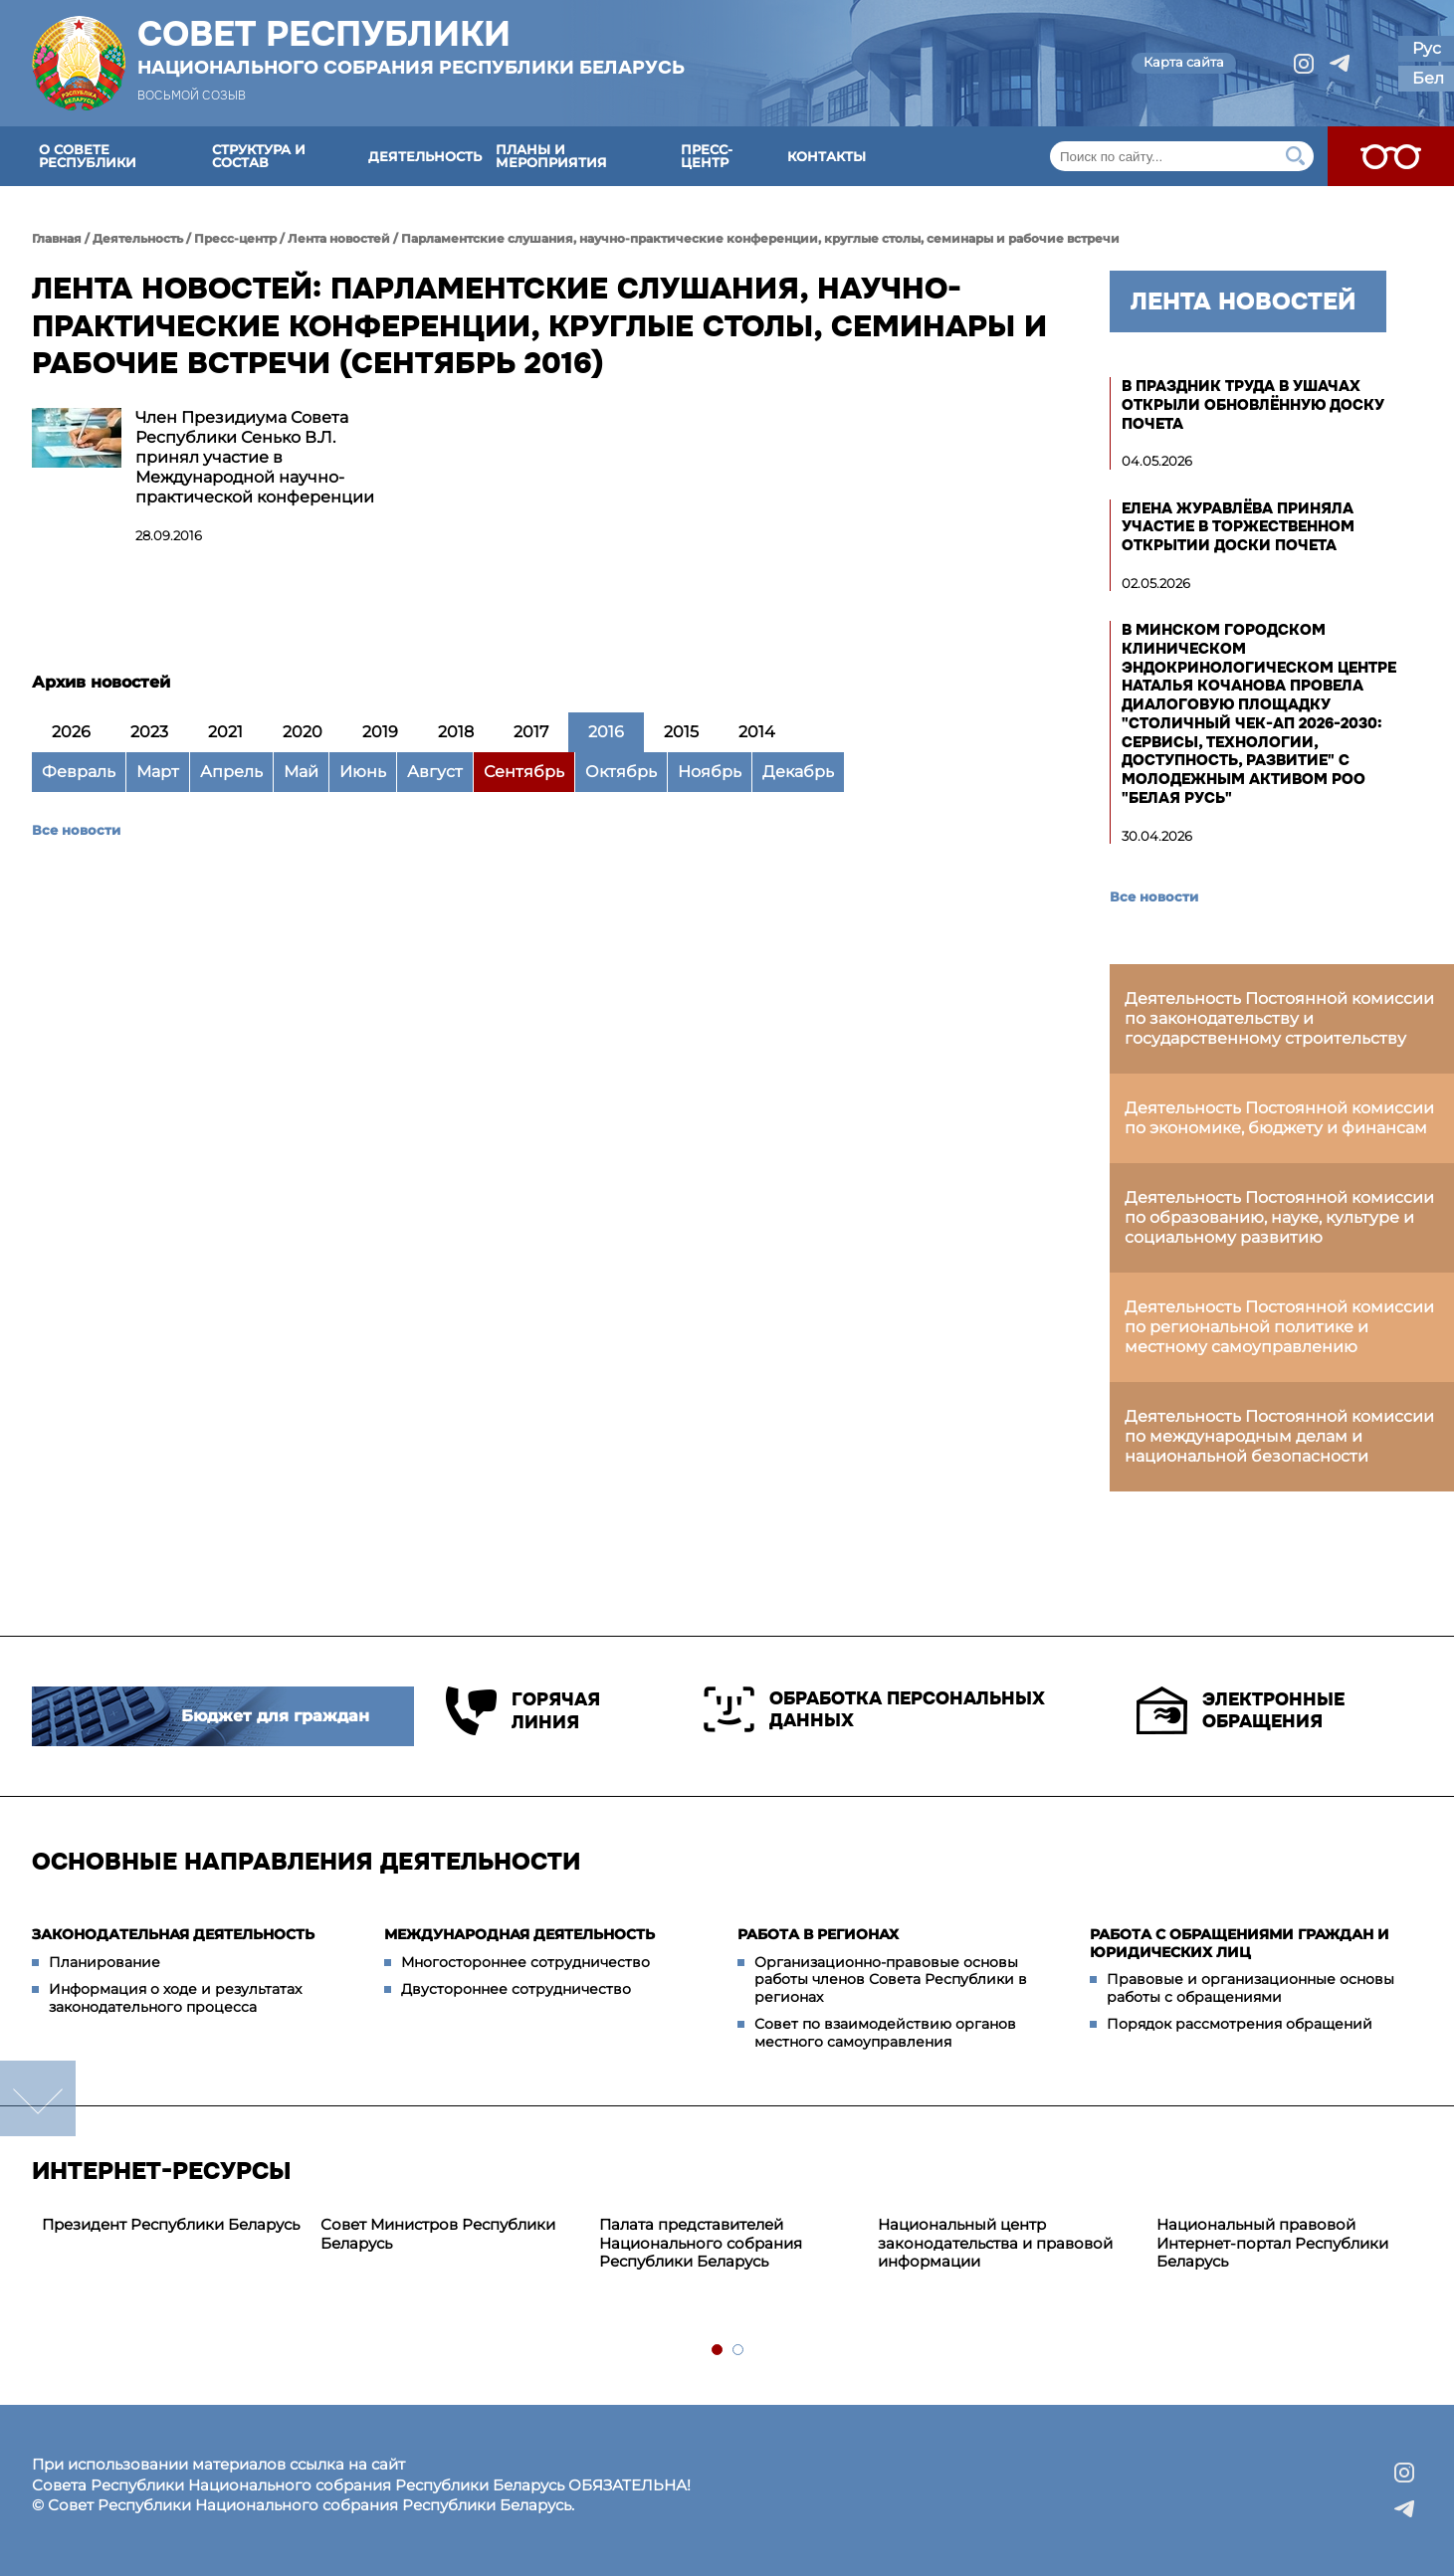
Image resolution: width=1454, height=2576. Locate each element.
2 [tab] (738, 2350)
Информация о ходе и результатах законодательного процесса (175, 1998)
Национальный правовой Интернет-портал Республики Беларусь (1272, 2243)
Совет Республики (411, 47)
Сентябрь (524, 771)
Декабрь (798, 771)
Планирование (104, 1962)
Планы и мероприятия (551, 155)
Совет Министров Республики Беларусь (437, 2234)
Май (301, 771)
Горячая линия (523, 1710)
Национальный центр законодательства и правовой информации (995, 2243)
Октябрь (621, 771)
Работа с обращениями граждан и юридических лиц (1239, 1943)
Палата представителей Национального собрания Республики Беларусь (700, 2243)
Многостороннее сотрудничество (525, 1962)
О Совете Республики (87, 155)
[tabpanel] (171, 2225)
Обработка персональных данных (874, 1709)
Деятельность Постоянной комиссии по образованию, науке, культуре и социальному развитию (1279, 1217)
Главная (57, 238)
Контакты (826, 156)
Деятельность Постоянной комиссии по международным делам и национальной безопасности (1279, 1436)
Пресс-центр (706, 155)
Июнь (362, 771)
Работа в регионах (818, 1934)
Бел (1428, 78)
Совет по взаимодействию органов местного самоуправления (885, 2033)
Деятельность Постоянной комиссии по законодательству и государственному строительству (1279, 1018)
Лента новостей (339, 238)
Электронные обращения (1241, 1710)
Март (157, 771)
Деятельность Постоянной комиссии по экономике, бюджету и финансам (1279, 1117)
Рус (1426, 48)
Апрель (231, 771)
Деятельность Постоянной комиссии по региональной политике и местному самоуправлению (1279, 1326)
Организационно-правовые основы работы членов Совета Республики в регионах (890, 1979)
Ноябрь (709, 771)
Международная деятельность (519, 1934)
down (38, 2098)
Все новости (76, 830)
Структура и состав (259, 155)
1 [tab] (718, 2350)
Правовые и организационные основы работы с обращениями (1250, 1988)
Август (435, 771)
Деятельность (425, 156)
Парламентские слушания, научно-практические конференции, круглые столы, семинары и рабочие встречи (760, 238)
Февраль (78, 771)
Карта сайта (1183, 62)
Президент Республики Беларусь (171, 2224)
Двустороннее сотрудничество (516, 1989)
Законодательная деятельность (173, 1934)
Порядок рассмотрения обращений (1239, 2024)
